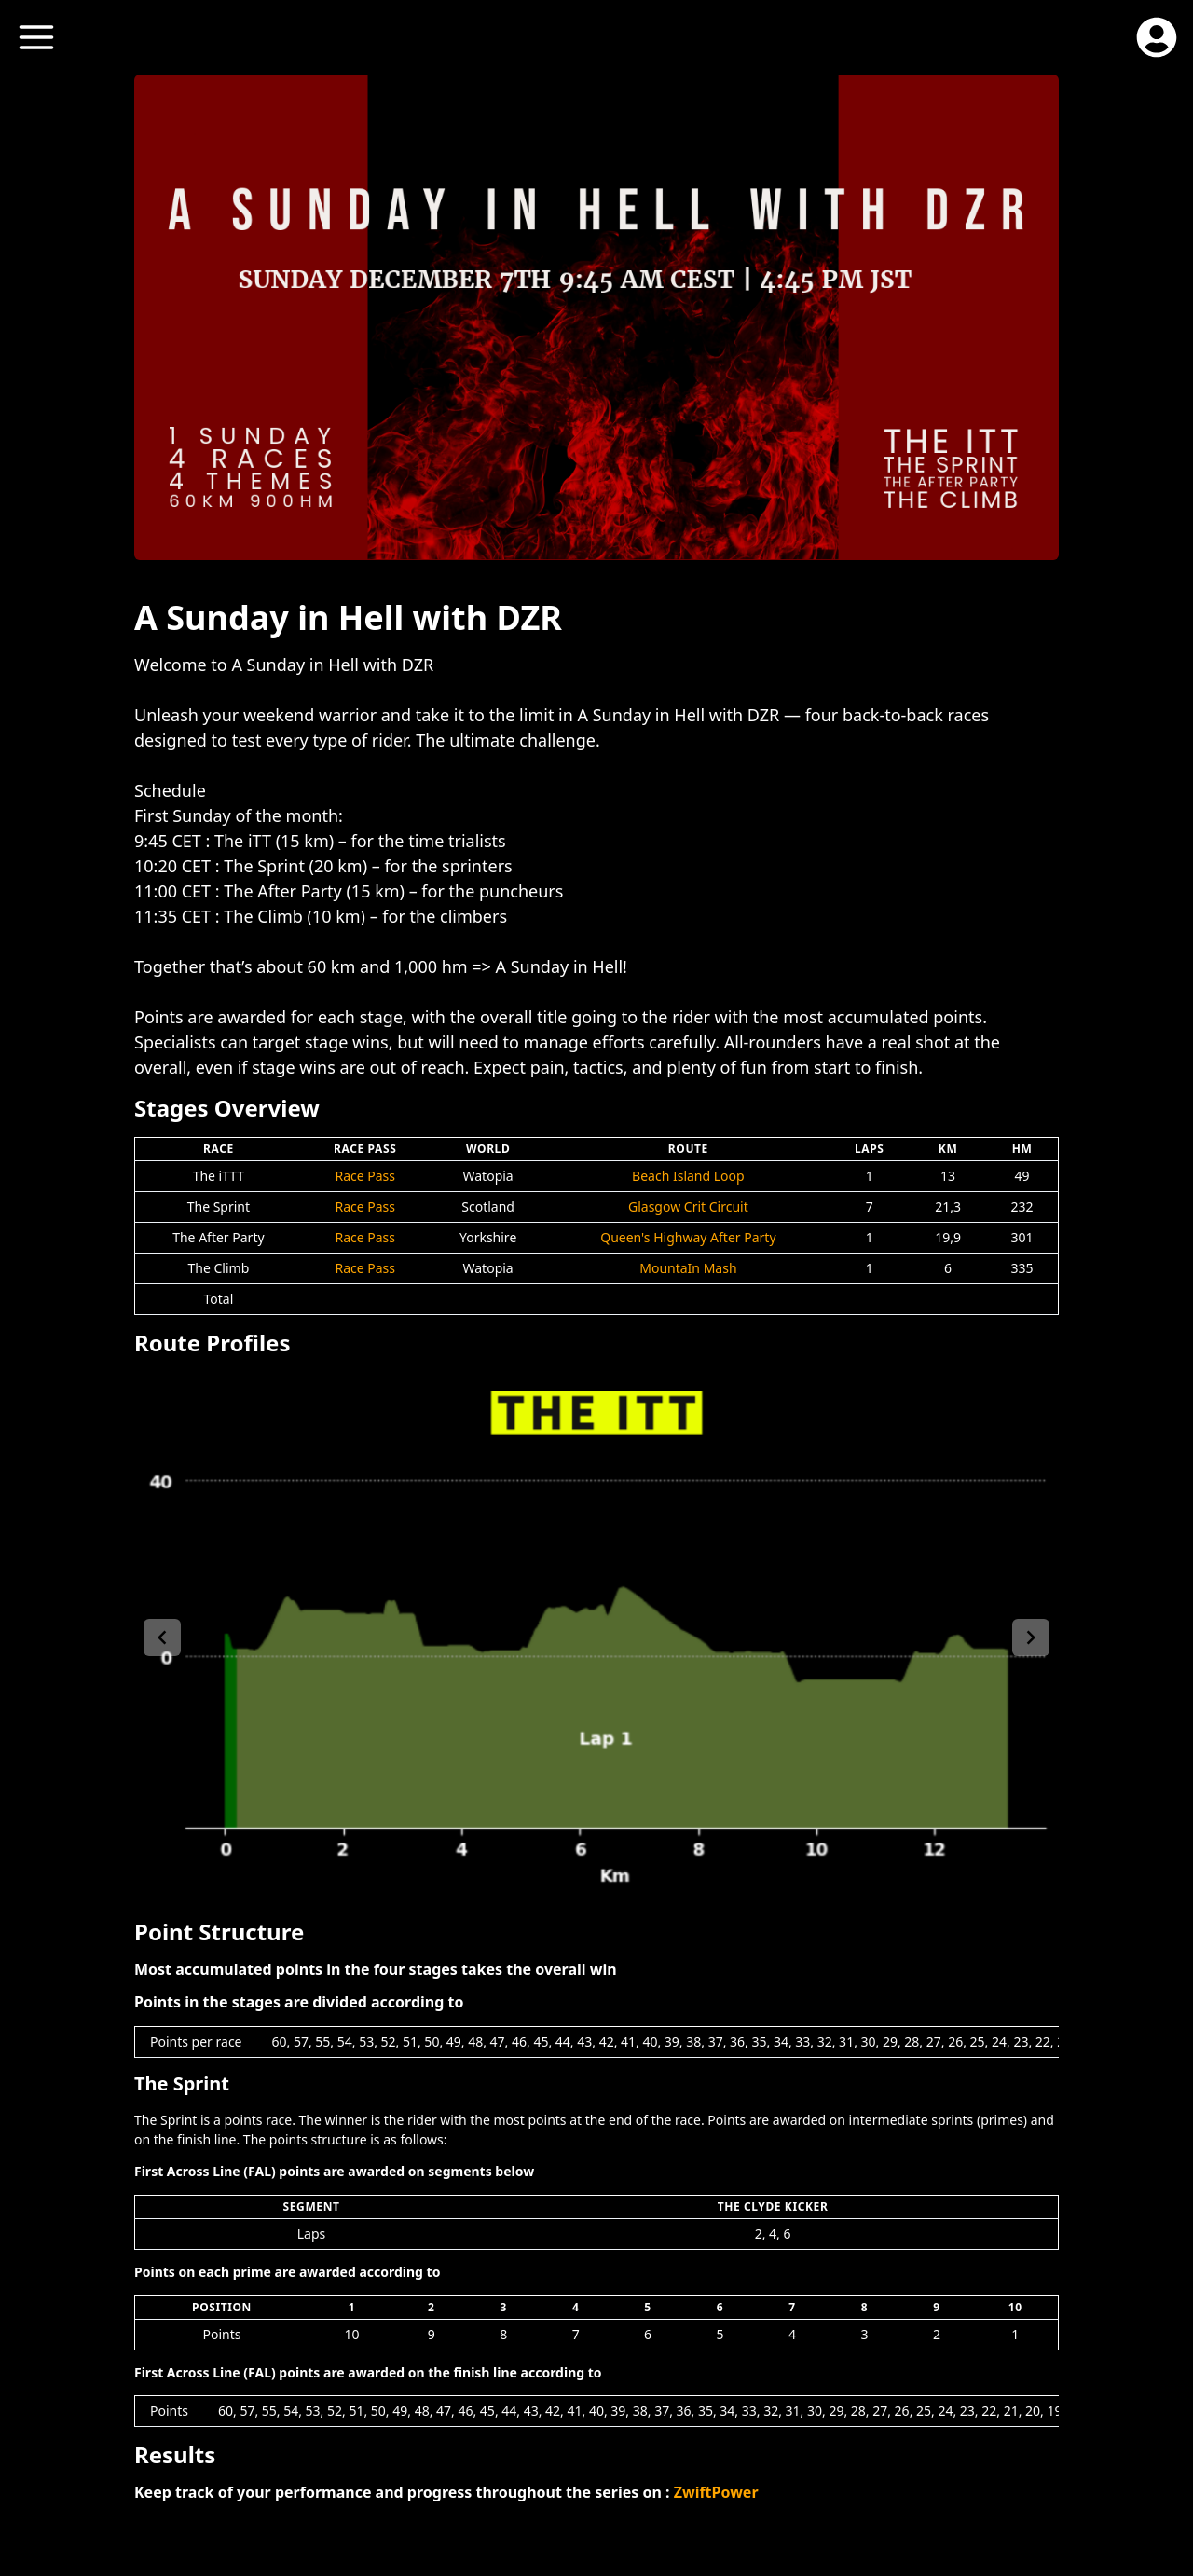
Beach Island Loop (688, 1176)
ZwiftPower (716, 2492)
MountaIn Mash (687, 1268)
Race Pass (365, 1176)
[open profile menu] (1156, 37)
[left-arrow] (162, 1637)
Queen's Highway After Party (687, 1237)
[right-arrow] (1030, 1637)
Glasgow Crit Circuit (688, 1206)
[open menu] (36, 37)
